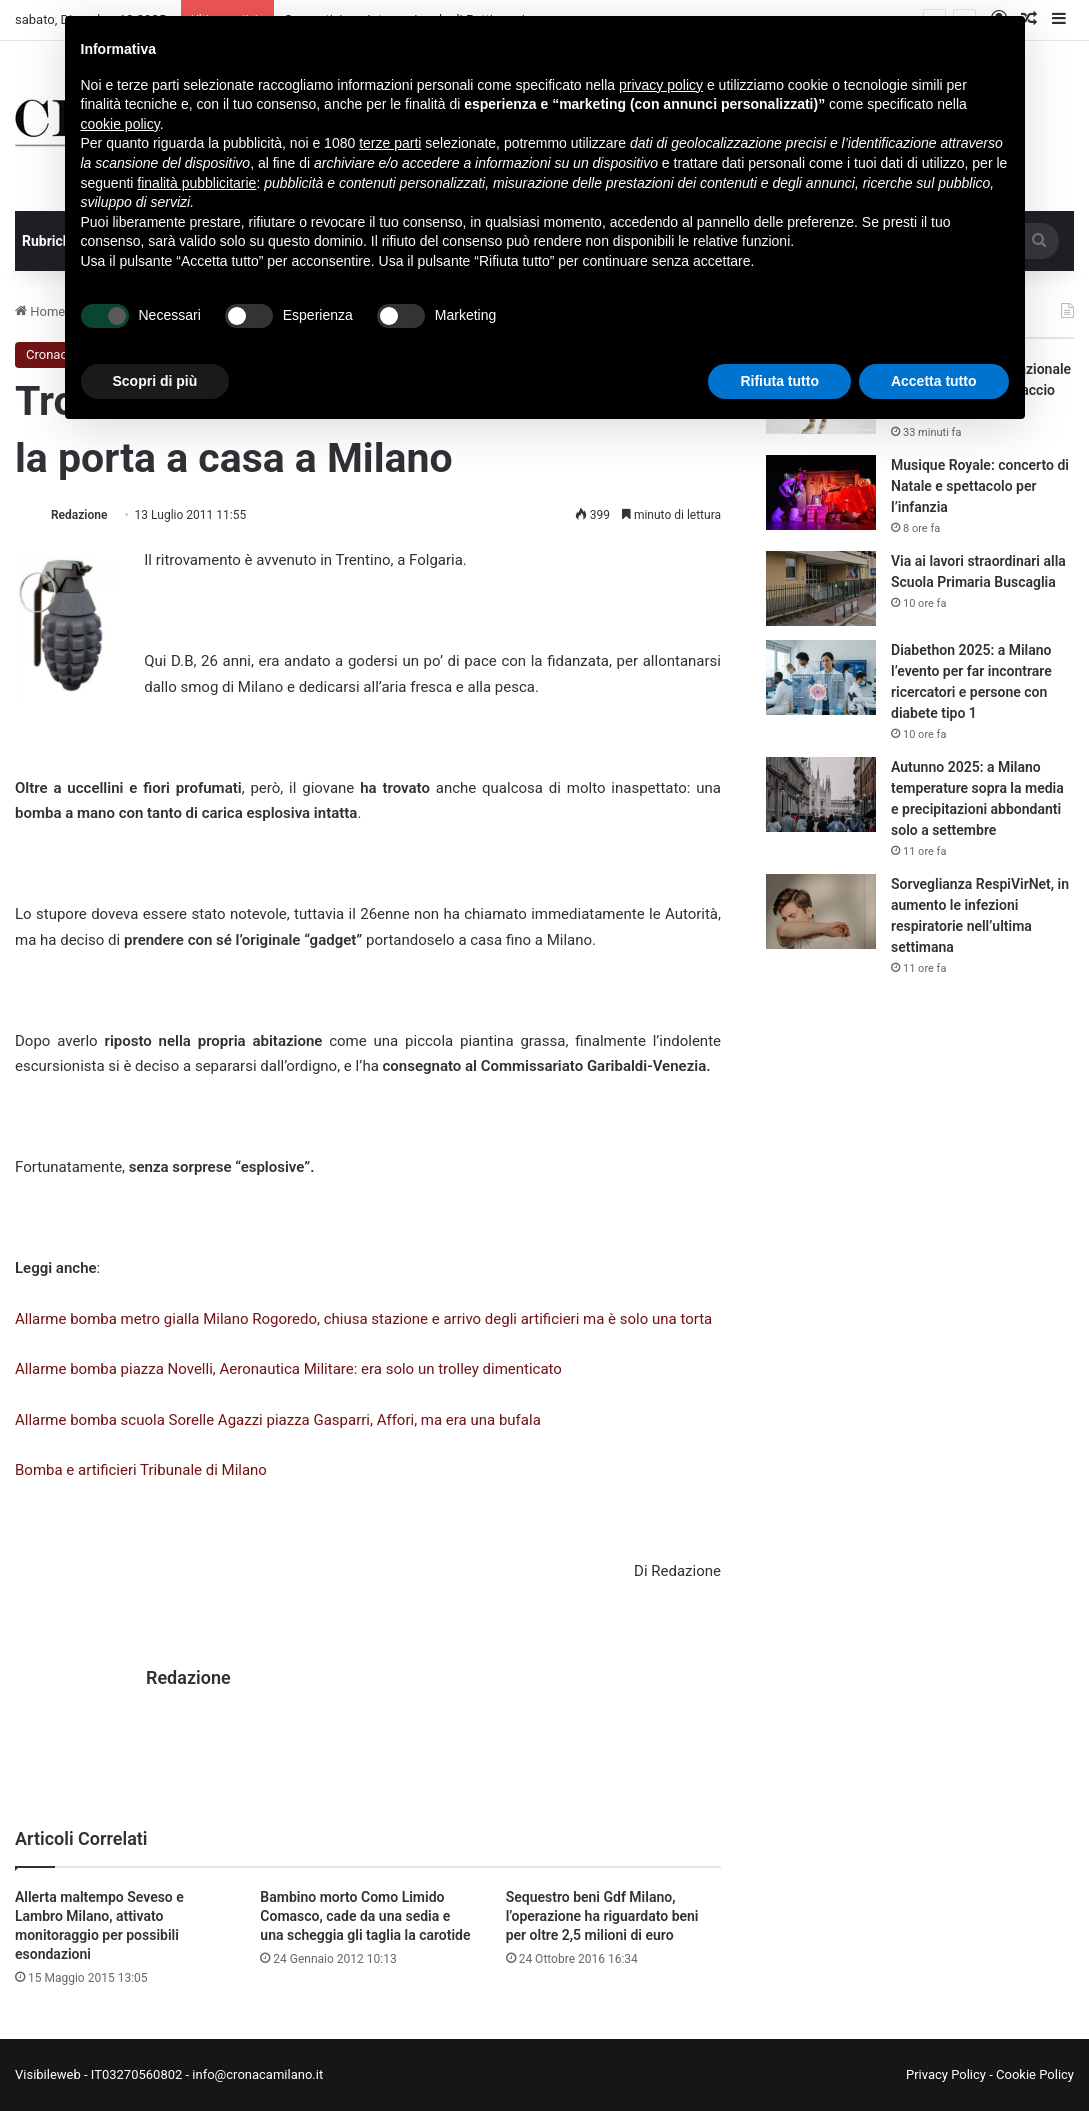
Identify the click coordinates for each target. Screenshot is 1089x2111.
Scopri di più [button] (155, 381)
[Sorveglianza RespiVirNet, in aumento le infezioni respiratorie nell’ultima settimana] (821, 911)
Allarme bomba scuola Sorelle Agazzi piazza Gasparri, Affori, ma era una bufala (278, 1420)
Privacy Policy (946, 2074)
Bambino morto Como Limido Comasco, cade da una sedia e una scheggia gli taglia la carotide (365, 1916)
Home (40, 311)
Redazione (79, 515)
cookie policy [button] (120, 124)
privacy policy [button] (661, 85)
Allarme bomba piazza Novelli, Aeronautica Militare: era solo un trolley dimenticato (288, 1369)
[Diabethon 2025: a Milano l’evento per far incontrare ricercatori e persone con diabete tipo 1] (821, 677)
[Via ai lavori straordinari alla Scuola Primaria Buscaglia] (821, 588)
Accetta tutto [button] (934, 381)
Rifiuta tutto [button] (779, 381)
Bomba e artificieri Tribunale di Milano (141, 1470)
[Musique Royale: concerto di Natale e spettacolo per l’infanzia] (821, 492)
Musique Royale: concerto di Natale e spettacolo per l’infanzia (980, 486)
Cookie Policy (1035, 2074)
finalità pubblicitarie (196, 183)
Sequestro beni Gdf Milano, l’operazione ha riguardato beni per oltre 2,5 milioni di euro (602, 1916)
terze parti (390, 143)
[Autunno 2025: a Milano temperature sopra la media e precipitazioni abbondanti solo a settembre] (821, 794)
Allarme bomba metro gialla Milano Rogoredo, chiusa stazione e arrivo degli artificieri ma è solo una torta (363, 1319)
